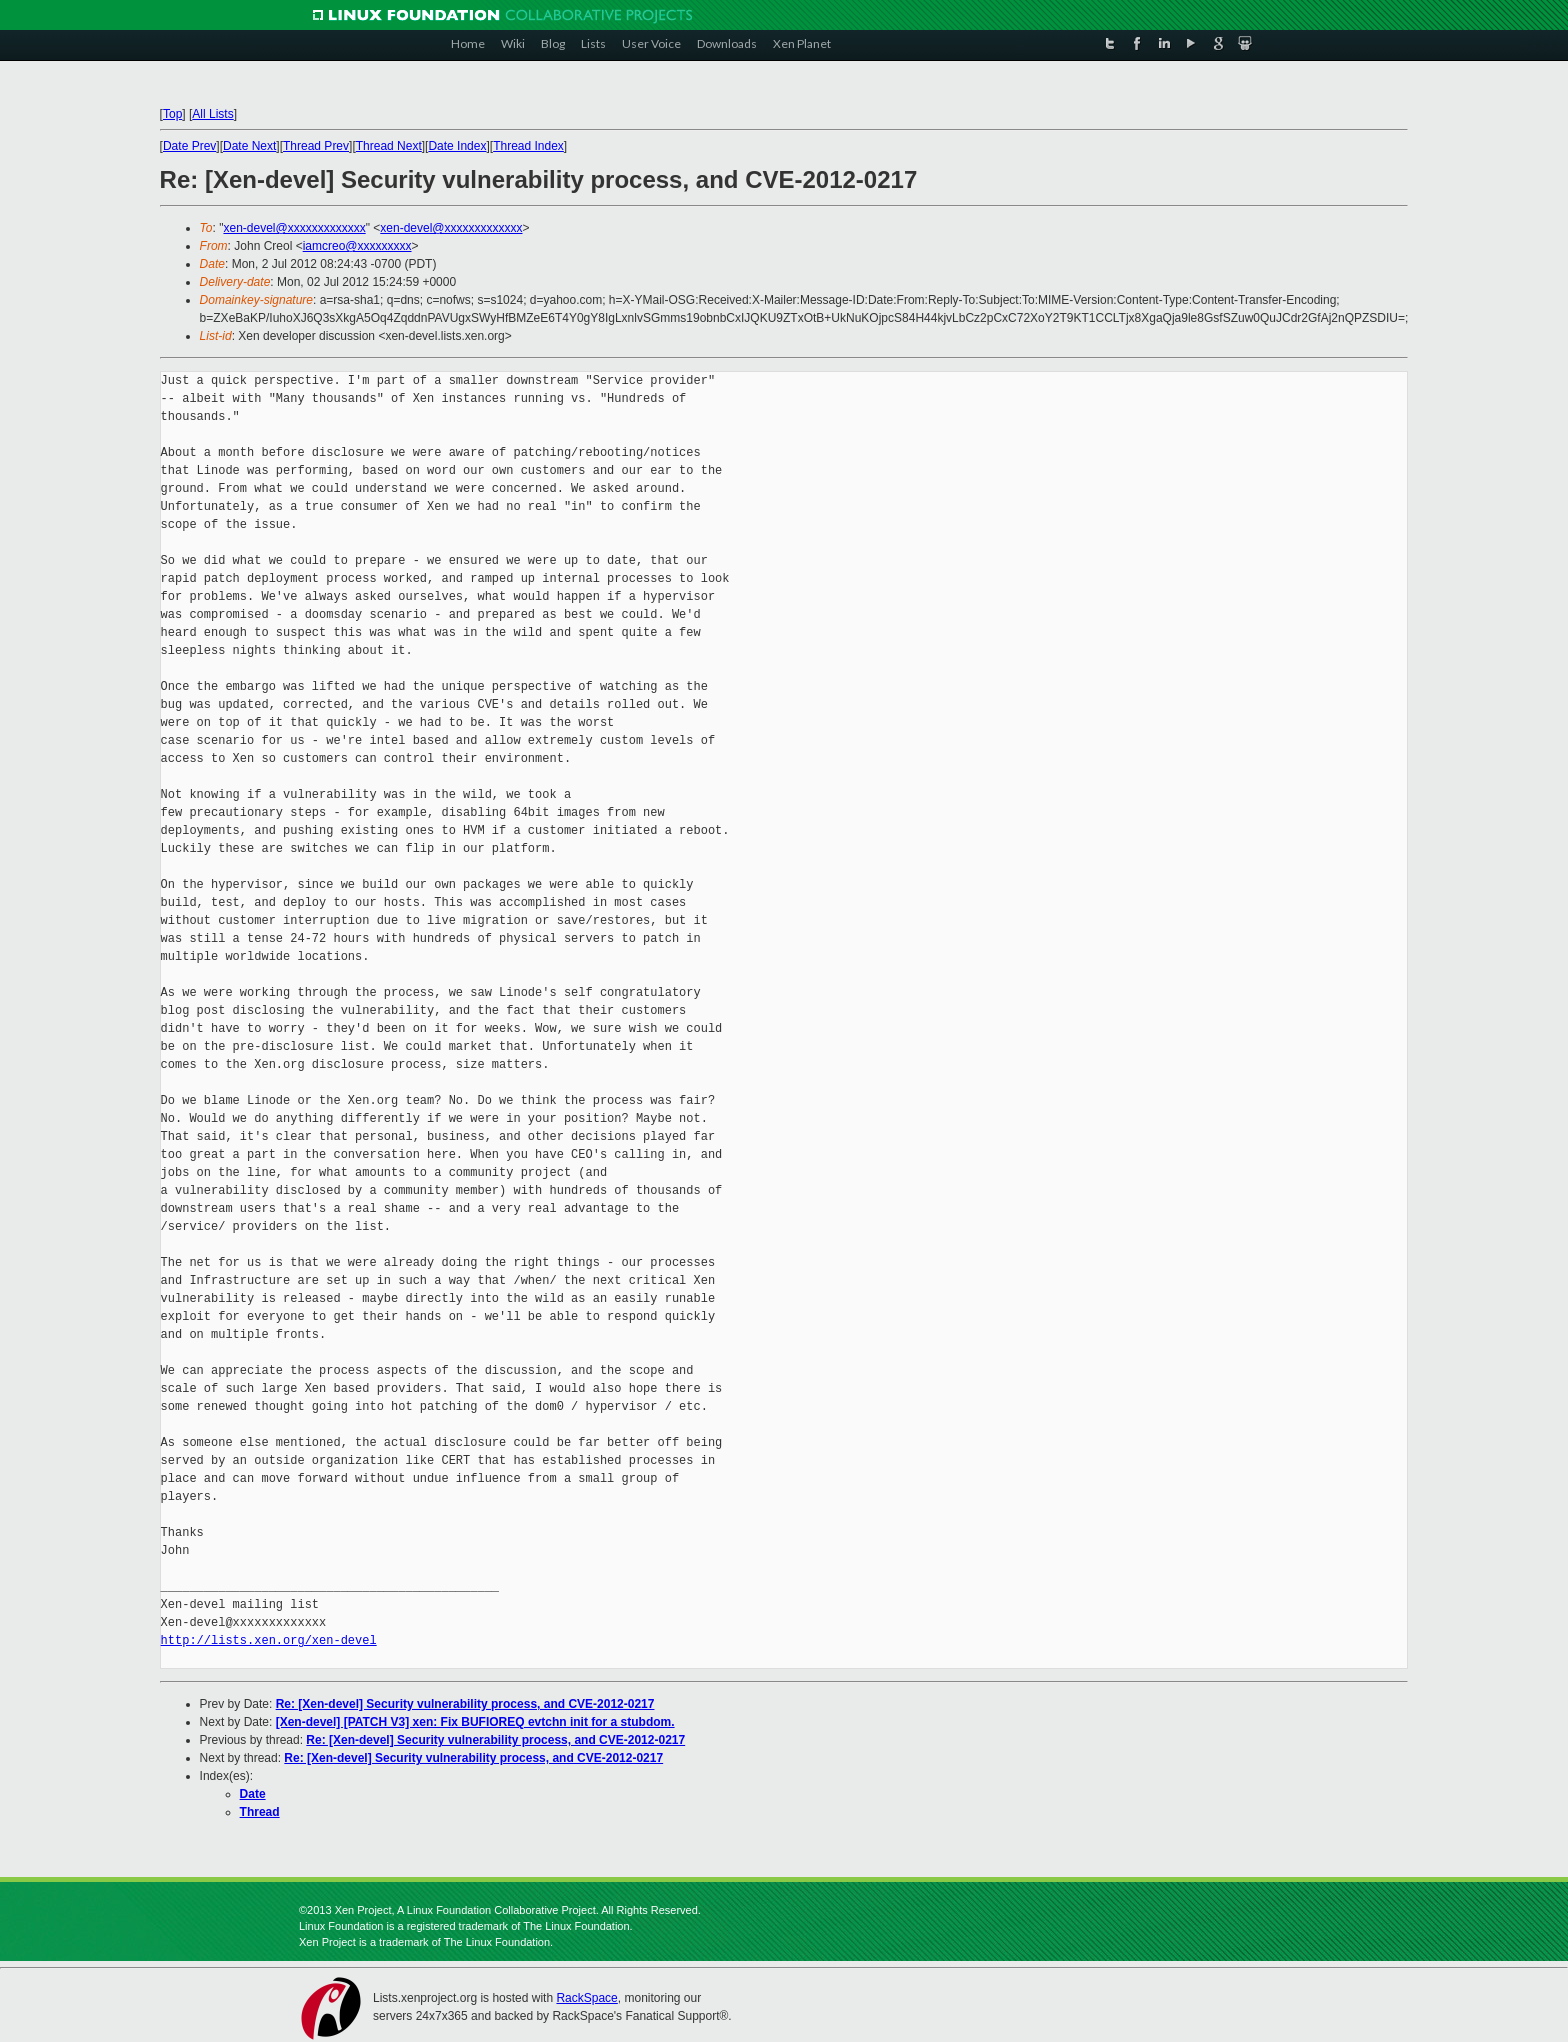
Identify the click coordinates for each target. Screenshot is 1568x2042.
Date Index (457, 146)
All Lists (212, 114)
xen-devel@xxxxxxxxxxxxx (294, 228)
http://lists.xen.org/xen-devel (269, 1640)
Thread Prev (316, 146)
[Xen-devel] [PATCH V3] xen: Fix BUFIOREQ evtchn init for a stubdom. (475, 1722)
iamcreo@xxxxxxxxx (357, 246)
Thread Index (528, 146)
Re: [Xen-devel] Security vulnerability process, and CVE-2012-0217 (465, 1704)
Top (172, 114)
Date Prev (189, 146)
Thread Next (389, 146)
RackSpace (586, 1998)
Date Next (249, 146)
